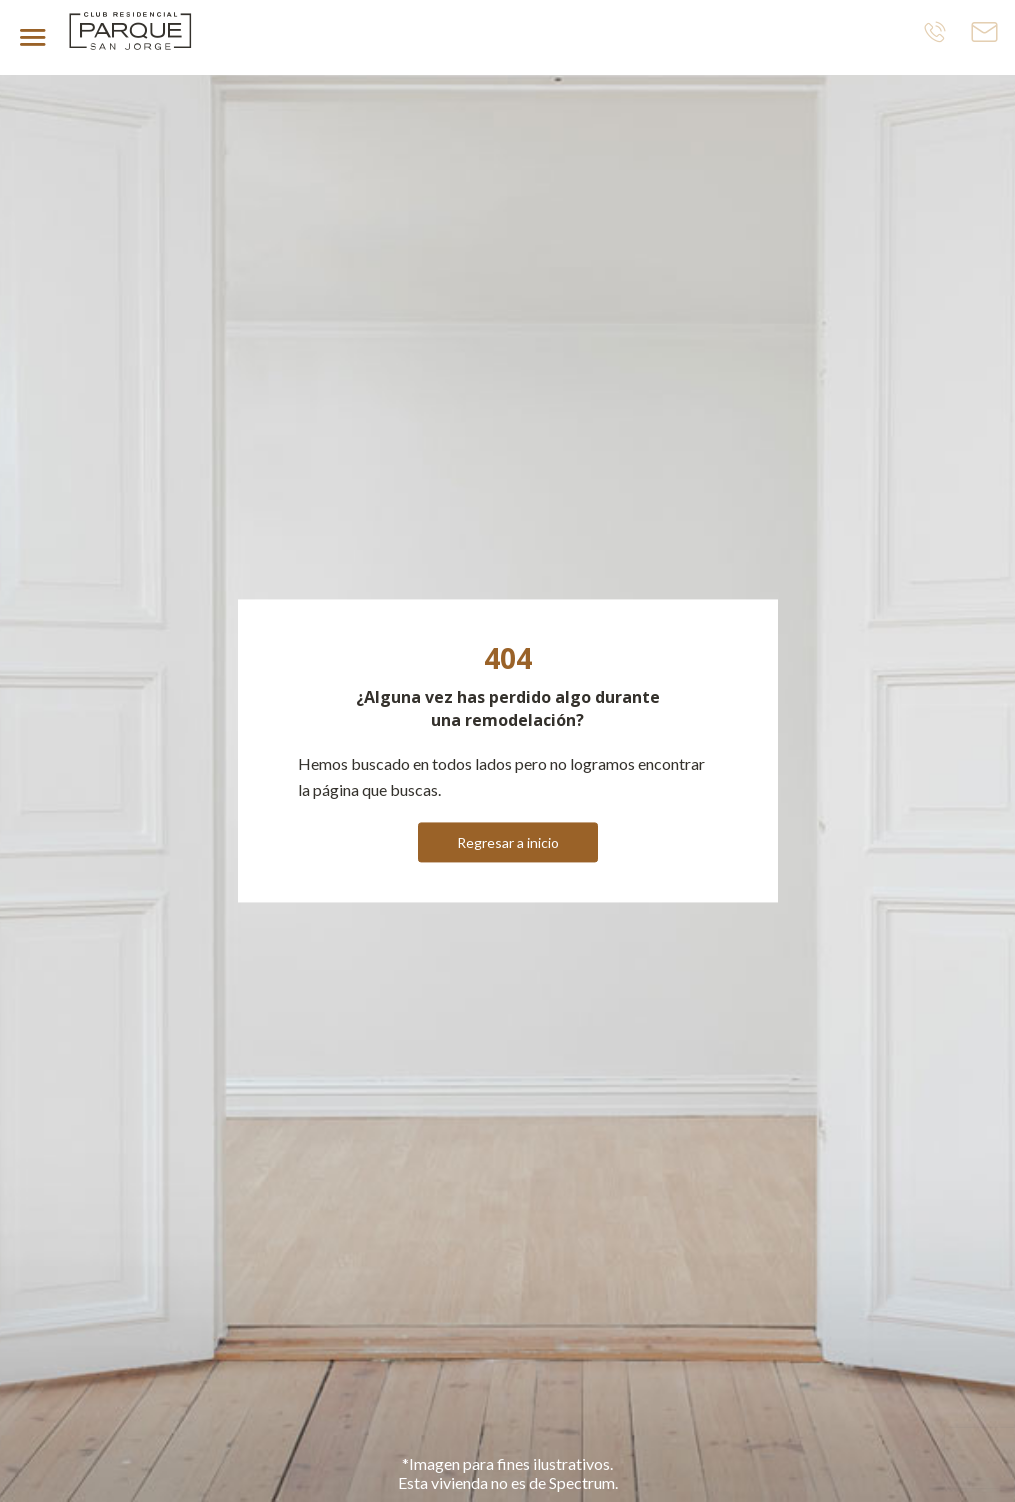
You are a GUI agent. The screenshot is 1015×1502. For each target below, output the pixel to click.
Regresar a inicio (508, 843)
